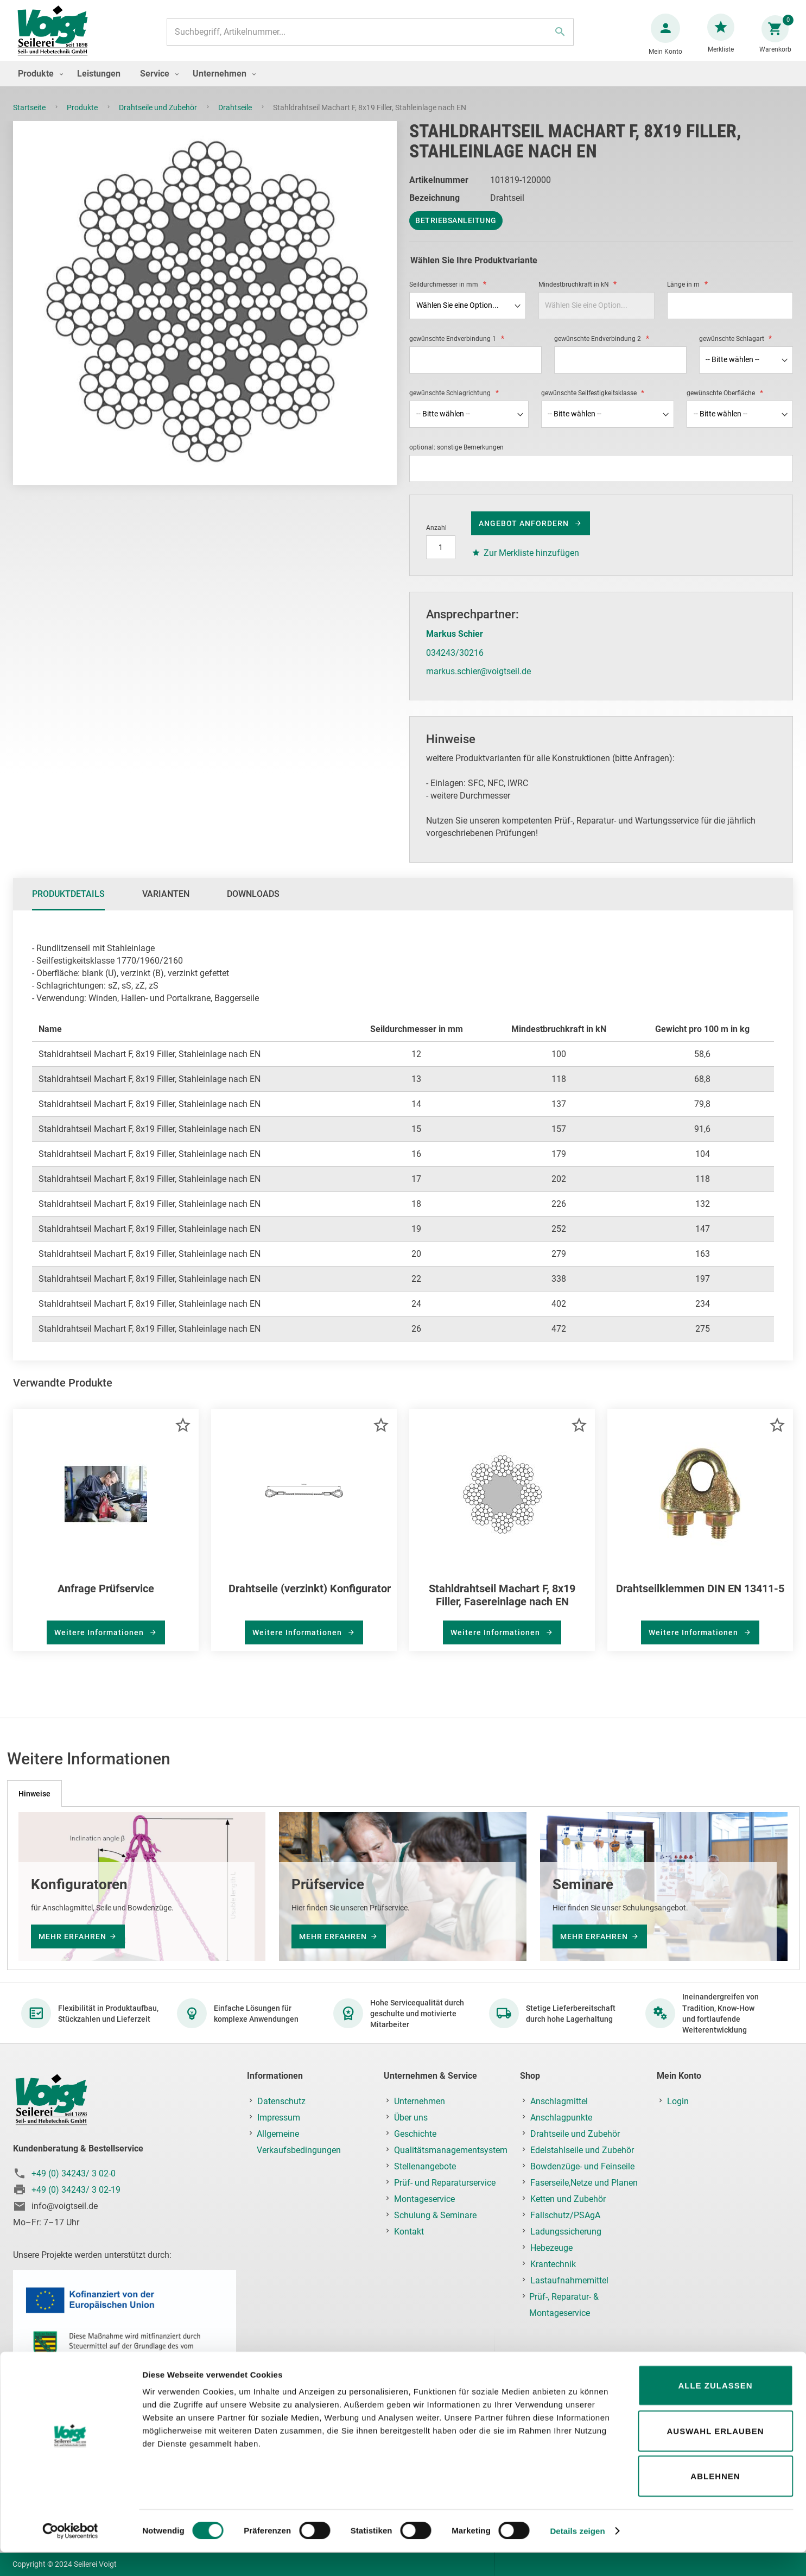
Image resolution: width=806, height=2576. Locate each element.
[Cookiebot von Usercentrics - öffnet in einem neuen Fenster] (70, 2555)
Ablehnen (715, 2499)
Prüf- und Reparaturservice (445, 2183)
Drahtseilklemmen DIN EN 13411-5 (700, 1599)
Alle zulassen (715, 2409)
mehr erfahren (72, 1936)
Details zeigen (577, 2554)
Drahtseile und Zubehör (159, 118)
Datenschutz (281, 2101)
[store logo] (57, 37)
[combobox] (369, 37)
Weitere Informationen (100, 1643)
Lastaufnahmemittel (569, 2280)
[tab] (68, 905)
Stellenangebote (425, 2166)
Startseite (30, 118)
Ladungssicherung (565, 2231)
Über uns (411, 2117)
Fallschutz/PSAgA (565, 2215)
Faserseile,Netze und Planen (584, 2183)
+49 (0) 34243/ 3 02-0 (73, 2174)
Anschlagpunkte (561, 2117)
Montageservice (424, 2199)
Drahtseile (235, 118)
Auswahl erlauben (715, 2454)
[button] (183, 1435)
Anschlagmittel (559, 2101)
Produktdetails (68, 905)
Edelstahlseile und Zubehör (582, 2150)
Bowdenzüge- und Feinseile (582, 2166)
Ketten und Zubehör (568, 2199)
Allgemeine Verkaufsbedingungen (299, 2142)
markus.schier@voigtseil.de (478, 682)
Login (678, 2101)
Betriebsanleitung (456, 231)
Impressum (278, 2117)
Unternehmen (419, 2101)
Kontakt (409, 2231)
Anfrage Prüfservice (106, 1599)
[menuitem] (38, 84)
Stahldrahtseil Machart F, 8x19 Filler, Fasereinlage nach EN (502, 1606)
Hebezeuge (551, 2248)
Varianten (165, 905)
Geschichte (415, 2134)
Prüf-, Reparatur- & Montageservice (564, 2305)
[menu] (403, 84)
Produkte (83, 118)
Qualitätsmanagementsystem (450, 2150)
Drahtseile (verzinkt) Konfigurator (310, 1599)
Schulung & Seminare (435, 2215)
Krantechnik (553, 2264)
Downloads (253, 905)
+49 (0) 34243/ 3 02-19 (75, 2190)
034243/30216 (455, 664)
